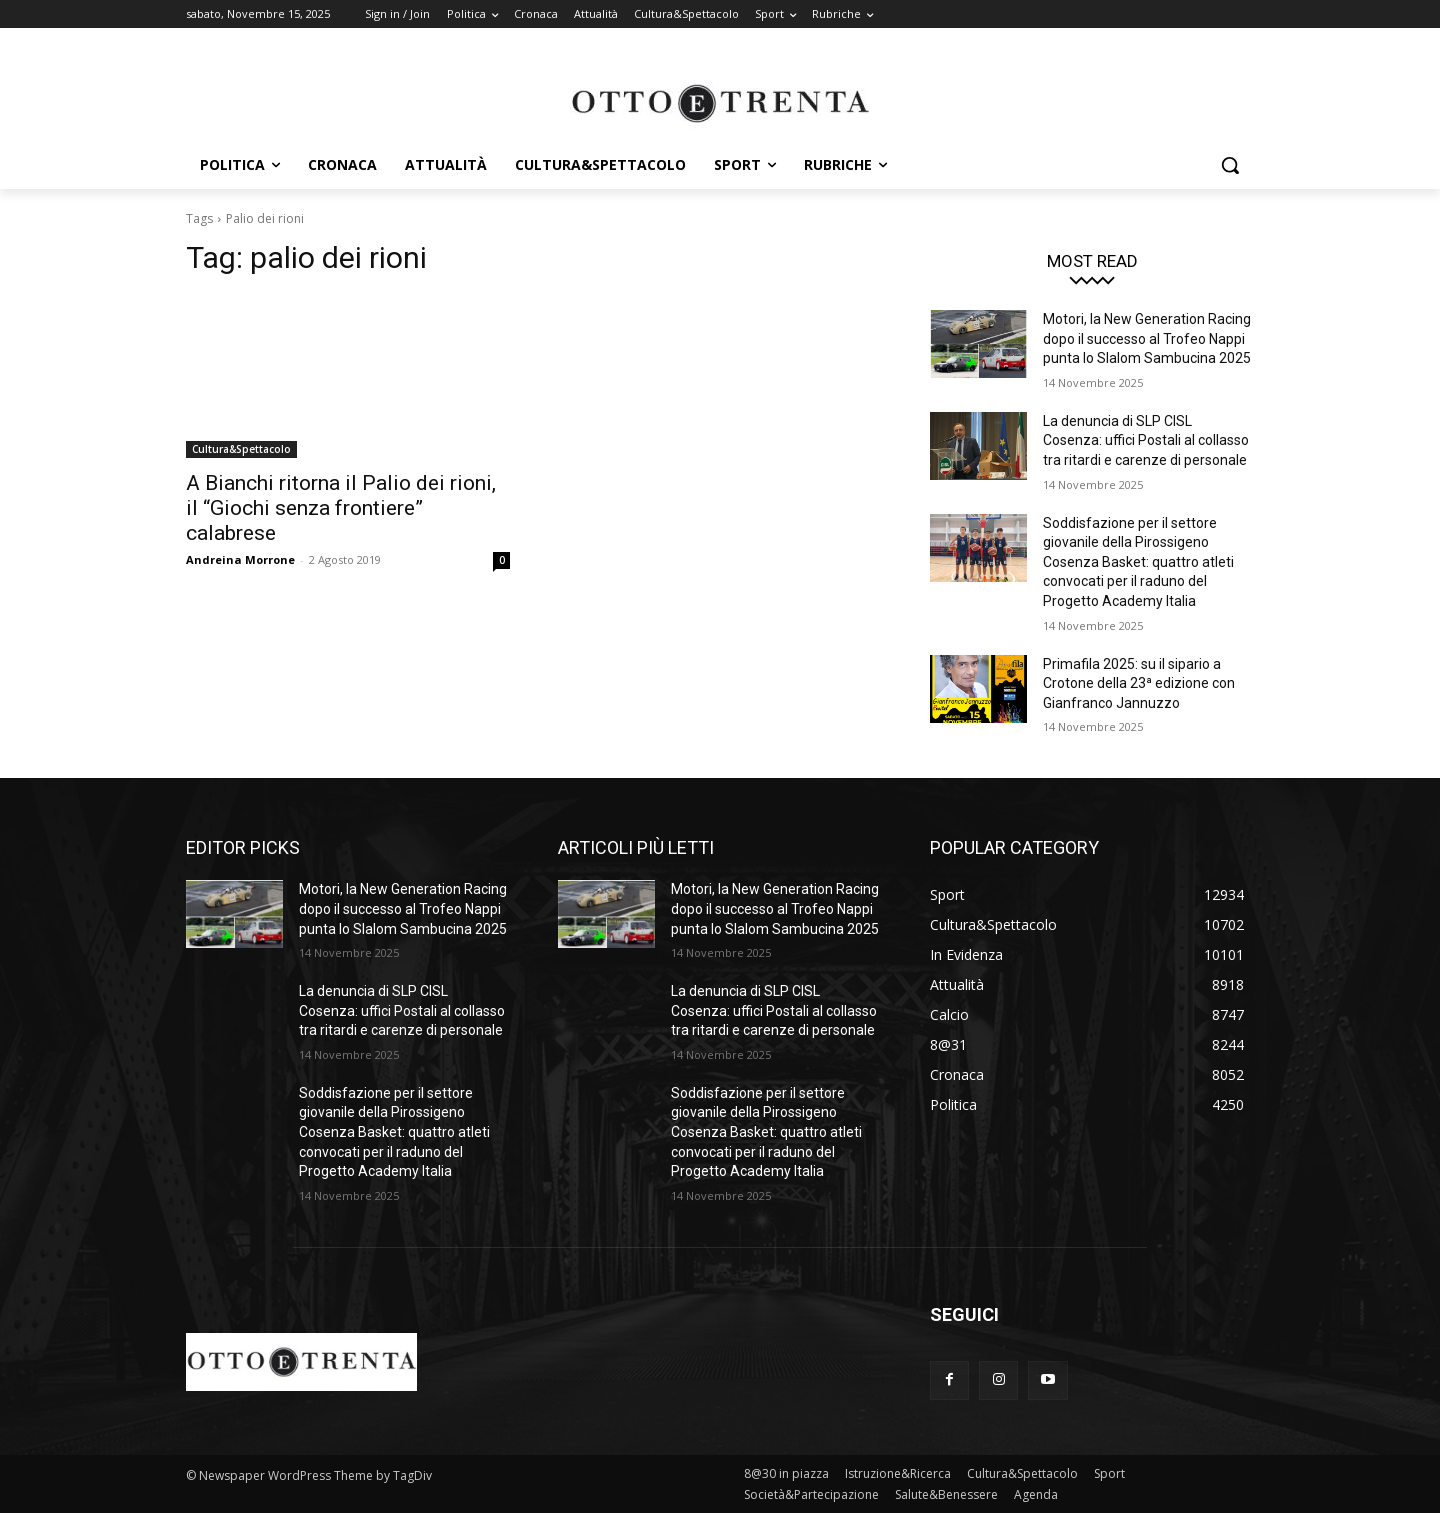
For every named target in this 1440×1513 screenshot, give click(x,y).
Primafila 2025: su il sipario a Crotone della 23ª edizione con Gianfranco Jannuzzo (1139, 683)
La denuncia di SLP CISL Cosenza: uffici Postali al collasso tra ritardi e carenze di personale (1146, 440)
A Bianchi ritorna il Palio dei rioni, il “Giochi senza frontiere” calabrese (341, 508)
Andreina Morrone (240, 559)
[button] (1230, 165)
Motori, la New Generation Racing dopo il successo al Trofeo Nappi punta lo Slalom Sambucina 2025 (1147, 338)
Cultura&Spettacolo (241, 449)
